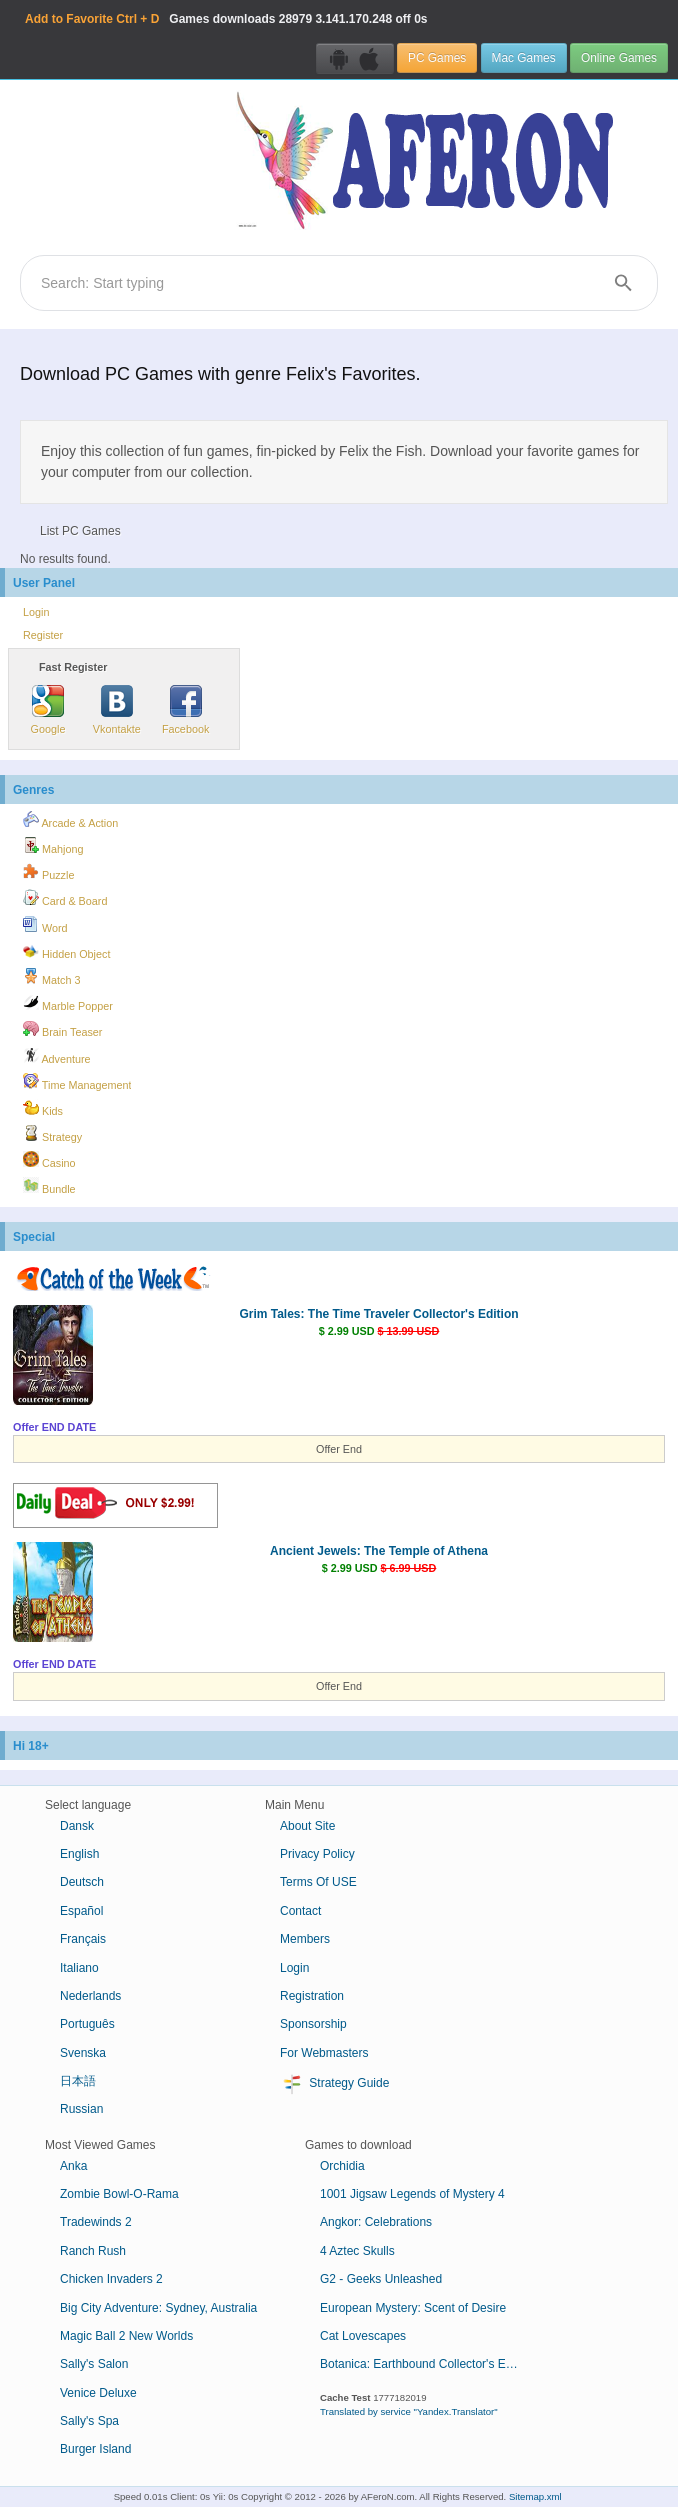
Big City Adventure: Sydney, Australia (158, 2308)
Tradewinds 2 (96, 2222)
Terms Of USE (318, 1882)
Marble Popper (68, 1003)
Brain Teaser (62, 1029)
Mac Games (524, 58)
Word (45, 925)
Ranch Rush (93, 2251)
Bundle (49, 1186)
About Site (307, 1826)
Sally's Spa (89, 2421)
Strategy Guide (334, 2084)
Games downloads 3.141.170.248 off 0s (226, 19)
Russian (81, 2109)
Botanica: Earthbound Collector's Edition (427, 2364)
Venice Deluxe (98, 2393)
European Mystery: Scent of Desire (413, 2308)
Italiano (79, 1968)
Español (81, 1911)
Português (87, 2024)
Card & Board (65, 898)
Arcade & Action (70, 820)
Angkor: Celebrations (376, 2222)
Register (43, 635)
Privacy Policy (317, 1854)
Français (83, 1939)
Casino (49, 1160)
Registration (312, 1996)
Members (305, 1939)
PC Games (437, 58)
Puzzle (48, 872)
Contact (300, 1911)
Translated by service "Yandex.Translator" (409, 2411)
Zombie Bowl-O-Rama (119, 2194)
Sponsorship (313, 2024)
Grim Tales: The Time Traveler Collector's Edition (378, 1314)
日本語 (78, 2081)
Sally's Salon (94, 2364)
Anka (73, 2166)
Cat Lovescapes (363, 2336)
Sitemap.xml (535, 2496)
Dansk (77, 1826)
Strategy (52, 1134)
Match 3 (51, 977)
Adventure (57, 1056)
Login (36, 612)
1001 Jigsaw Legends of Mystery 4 (412, 2194)
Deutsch (82, 1882)
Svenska (83, 2053)
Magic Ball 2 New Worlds (126, 2336)
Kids (43, 1108)
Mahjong (53, 846)
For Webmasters (324, 2053)
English (79, 1854)
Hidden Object (66, 951)
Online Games (619, 58)
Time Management (77, 1082)
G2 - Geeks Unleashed (381, 2279)
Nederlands (90, 1996)
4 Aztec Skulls (357, 2251)
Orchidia (342, 2166)
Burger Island (95, 2449)
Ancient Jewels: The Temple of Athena (379, 1551)
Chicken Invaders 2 (111, 2279)
